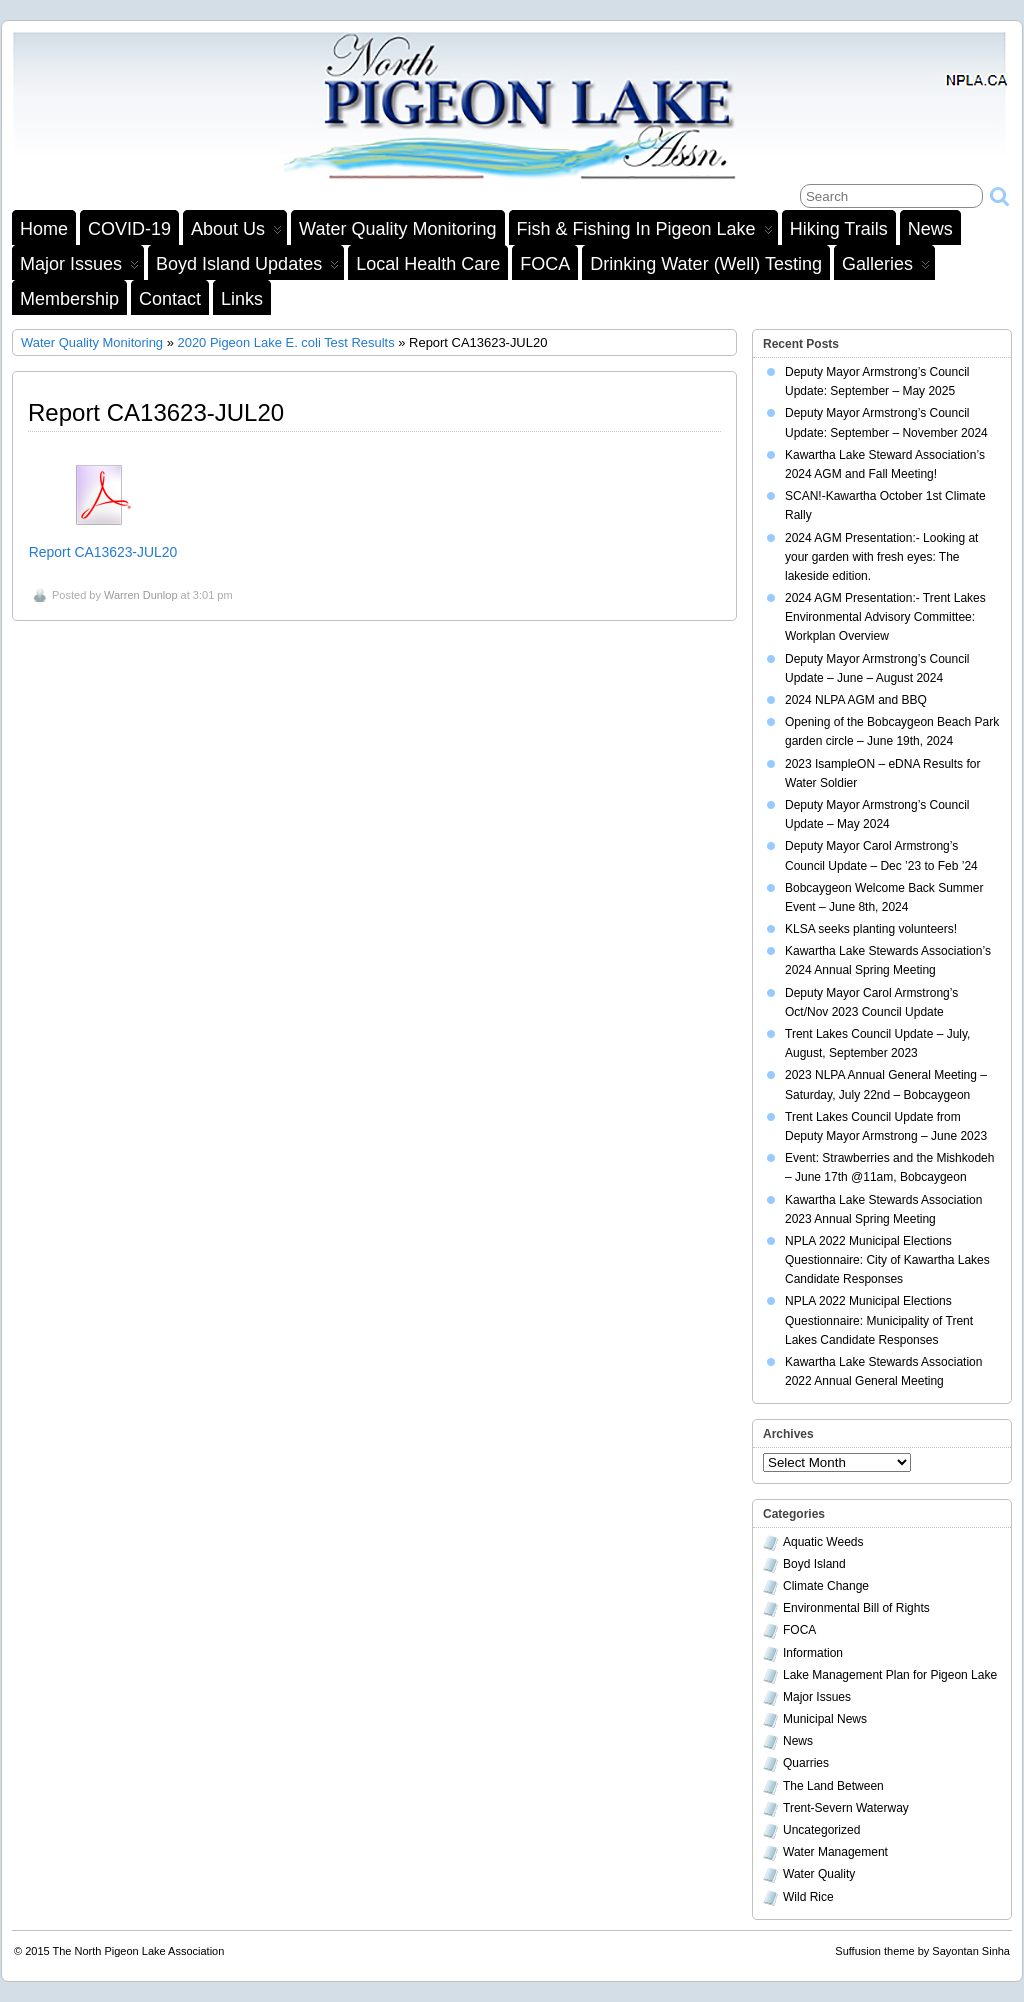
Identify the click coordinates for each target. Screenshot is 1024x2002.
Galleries (886, 267)
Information (813, 1653)
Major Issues (79, 267)
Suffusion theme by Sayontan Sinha (922, 1951)
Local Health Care (428, 264)
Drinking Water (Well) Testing (706, 264)
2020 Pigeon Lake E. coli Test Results (285, 342)
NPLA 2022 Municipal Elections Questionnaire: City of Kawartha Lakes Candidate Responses (887, 1260)
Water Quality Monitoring (397, 229)
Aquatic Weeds (823, 1542)
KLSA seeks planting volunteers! (871, 929)
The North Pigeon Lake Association (139, 1951)
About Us (236, 232)
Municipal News (825, 1719)
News (930, 229)
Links (242, 299)
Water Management (835, 1852)
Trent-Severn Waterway (846, 1808)
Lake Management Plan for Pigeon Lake (890, 1675)
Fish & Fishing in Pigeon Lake (645, 232)
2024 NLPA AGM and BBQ (856, 700)
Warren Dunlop (141, 595)
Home (44, 229)
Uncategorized (821, 1830)
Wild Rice (808, 1897)
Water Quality (819, 1874)
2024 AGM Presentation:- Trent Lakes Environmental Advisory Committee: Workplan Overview (885, 617)
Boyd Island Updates (247, 267)
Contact (170, 299)
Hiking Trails (839, 229)
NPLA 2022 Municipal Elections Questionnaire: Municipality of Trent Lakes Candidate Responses (879, 1320)
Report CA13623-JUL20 (103, 552)
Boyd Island (814, 1564)
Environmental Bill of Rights (856, 1608)
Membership (69, 299)
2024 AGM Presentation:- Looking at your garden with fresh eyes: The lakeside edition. (881, 557)
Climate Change (826, 1586)
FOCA (545, 264)
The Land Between (833, 1786)
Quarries (806, 1763)
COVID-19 (129, 229)
